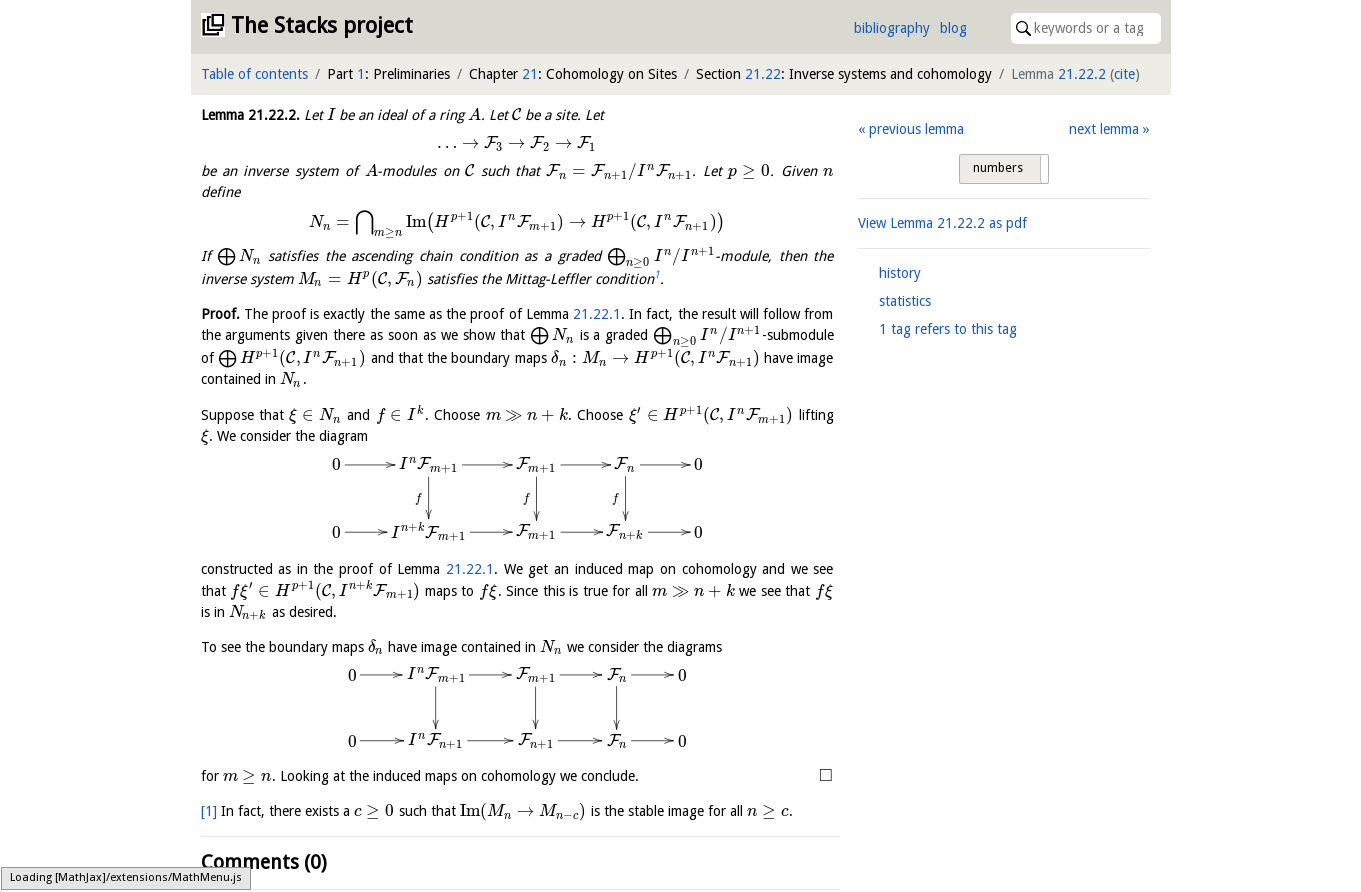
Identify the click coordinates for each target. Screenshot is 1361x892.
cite (1124, 74)
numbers (998, 168)
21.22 (763, 74)
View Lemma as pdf (942, 223)
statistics (905, 301)
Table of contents (254, 74)
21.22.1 (597, 314)
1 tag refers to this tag (948, 329)
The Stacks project (322, 25)
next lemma (1104, 129)
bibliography (892, 28)
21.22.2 (1082, 74)
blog (953, 28)
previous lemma (916, 129)
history (900, 273)
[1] (209, 811)
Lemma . (250, 115)
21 (530, 74)
